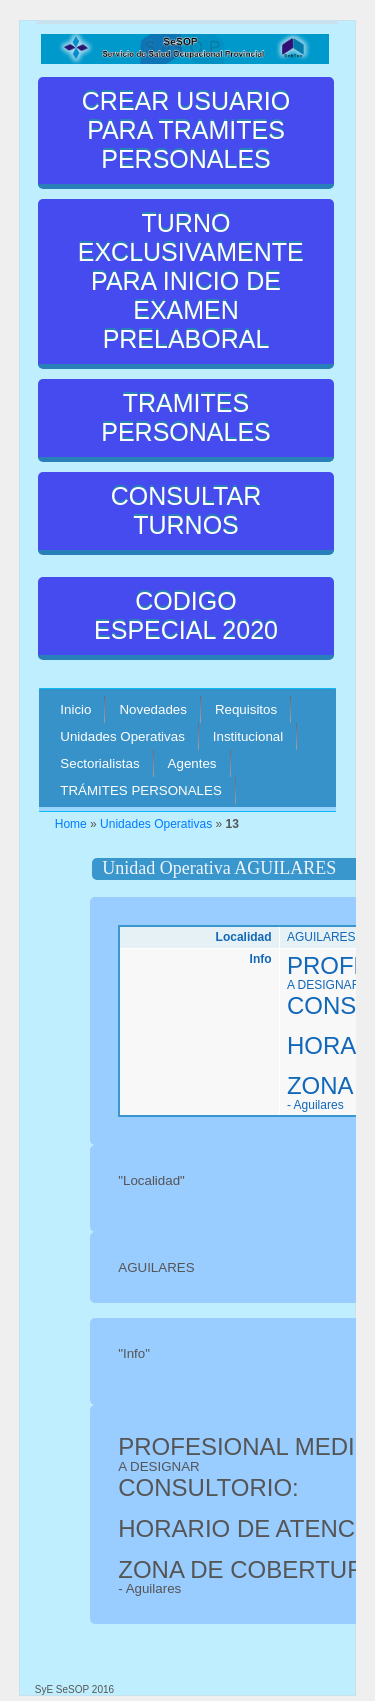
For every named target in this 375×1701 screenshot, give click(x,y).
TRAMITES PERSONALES (186, 417)
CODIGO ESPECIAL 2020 (186, 615)
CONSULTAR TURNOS (186, 510)
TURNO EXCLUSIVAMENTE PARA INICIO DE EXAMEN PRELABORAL (191, 281)
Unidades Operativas (156, 824)
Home (71, 824)
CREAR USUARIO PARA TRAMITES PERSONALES (186, 130)
